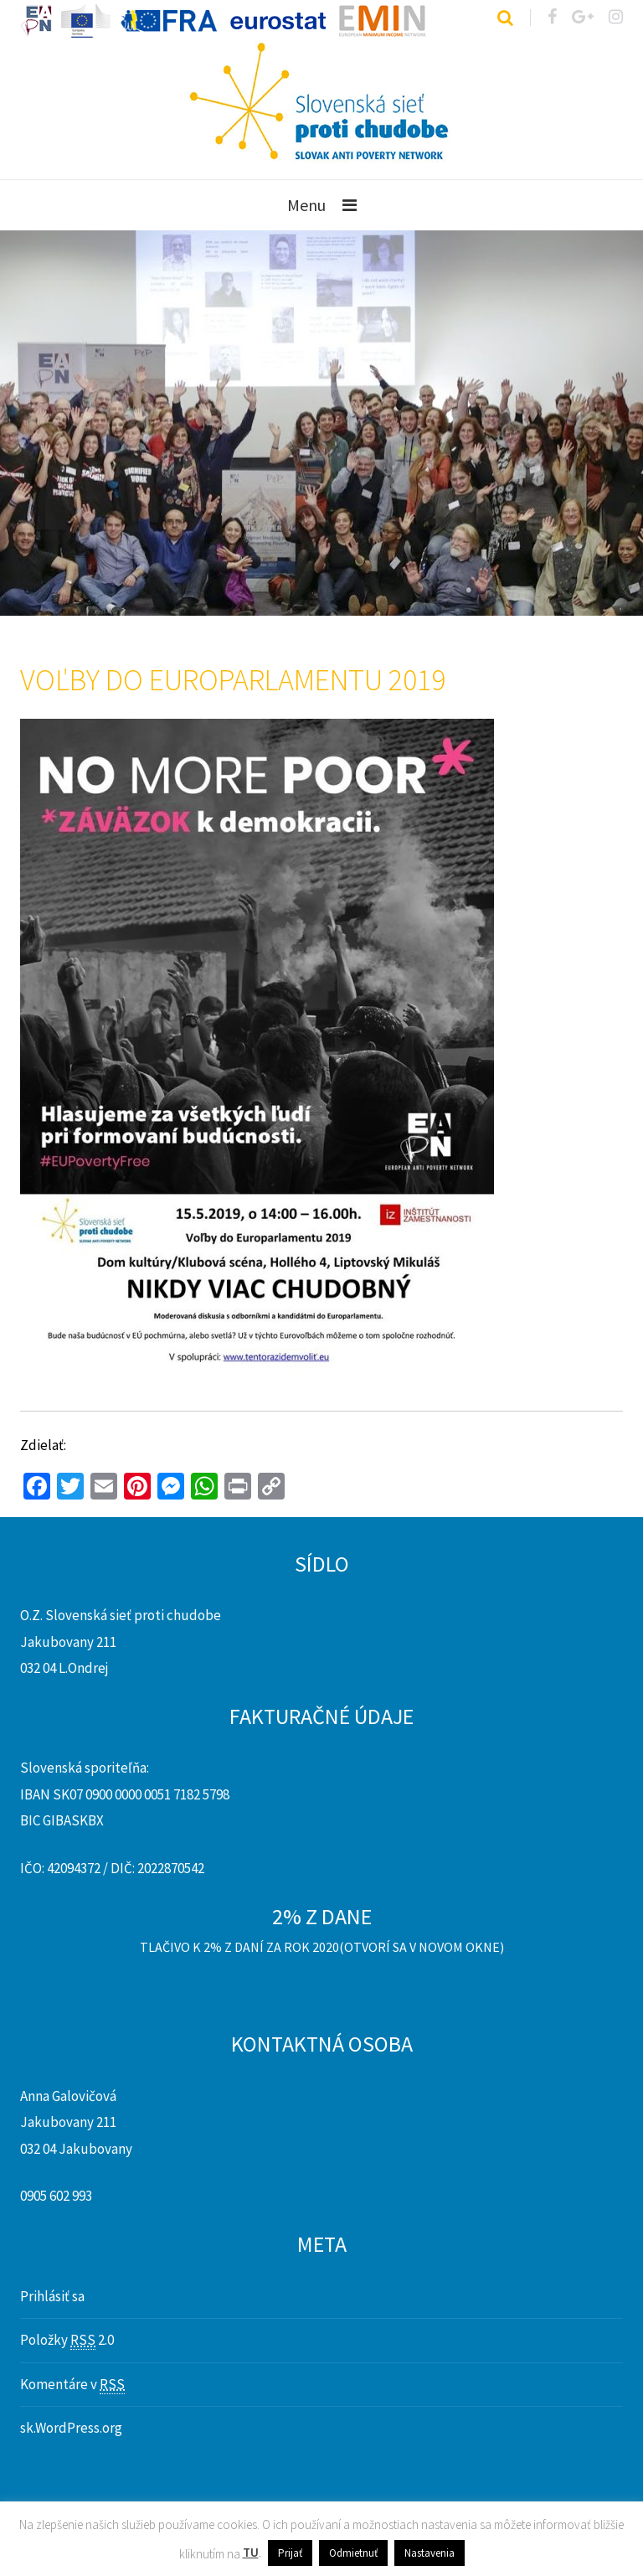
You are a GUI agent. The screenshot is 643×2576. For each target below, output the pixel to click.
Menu (306, 204)
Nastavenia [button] (429, 2553)
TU (251, 2552)
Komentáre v (72, 2384)
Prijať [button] (290, 2553)
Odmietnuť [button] (353, 2553)
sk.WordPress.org (71, 2428)
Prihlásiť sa (52, 2296)
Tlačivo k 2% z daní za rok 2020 (239, 1946)
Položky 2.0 (67, 2340)
